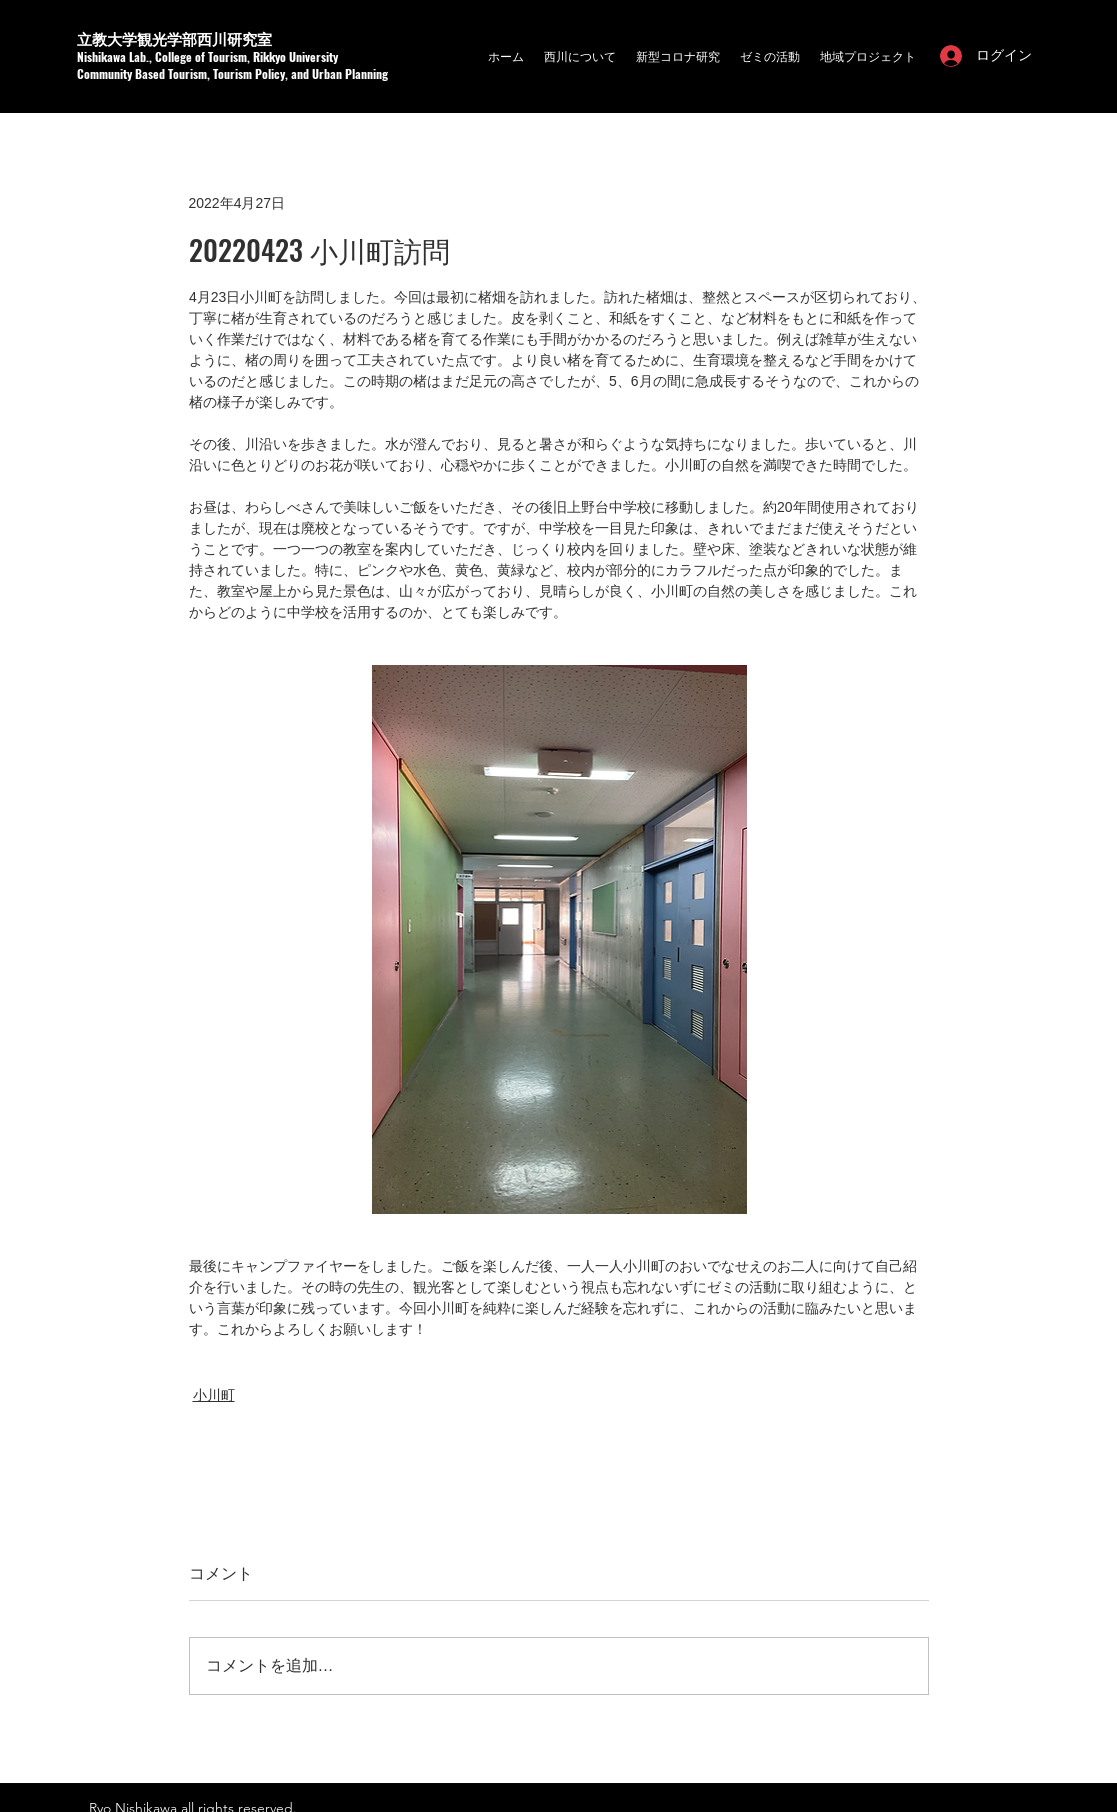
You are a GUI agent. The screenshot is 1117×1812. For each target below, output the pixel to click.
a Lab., (137, 56)
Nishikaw (98, 56)
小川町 (214, 1395)
